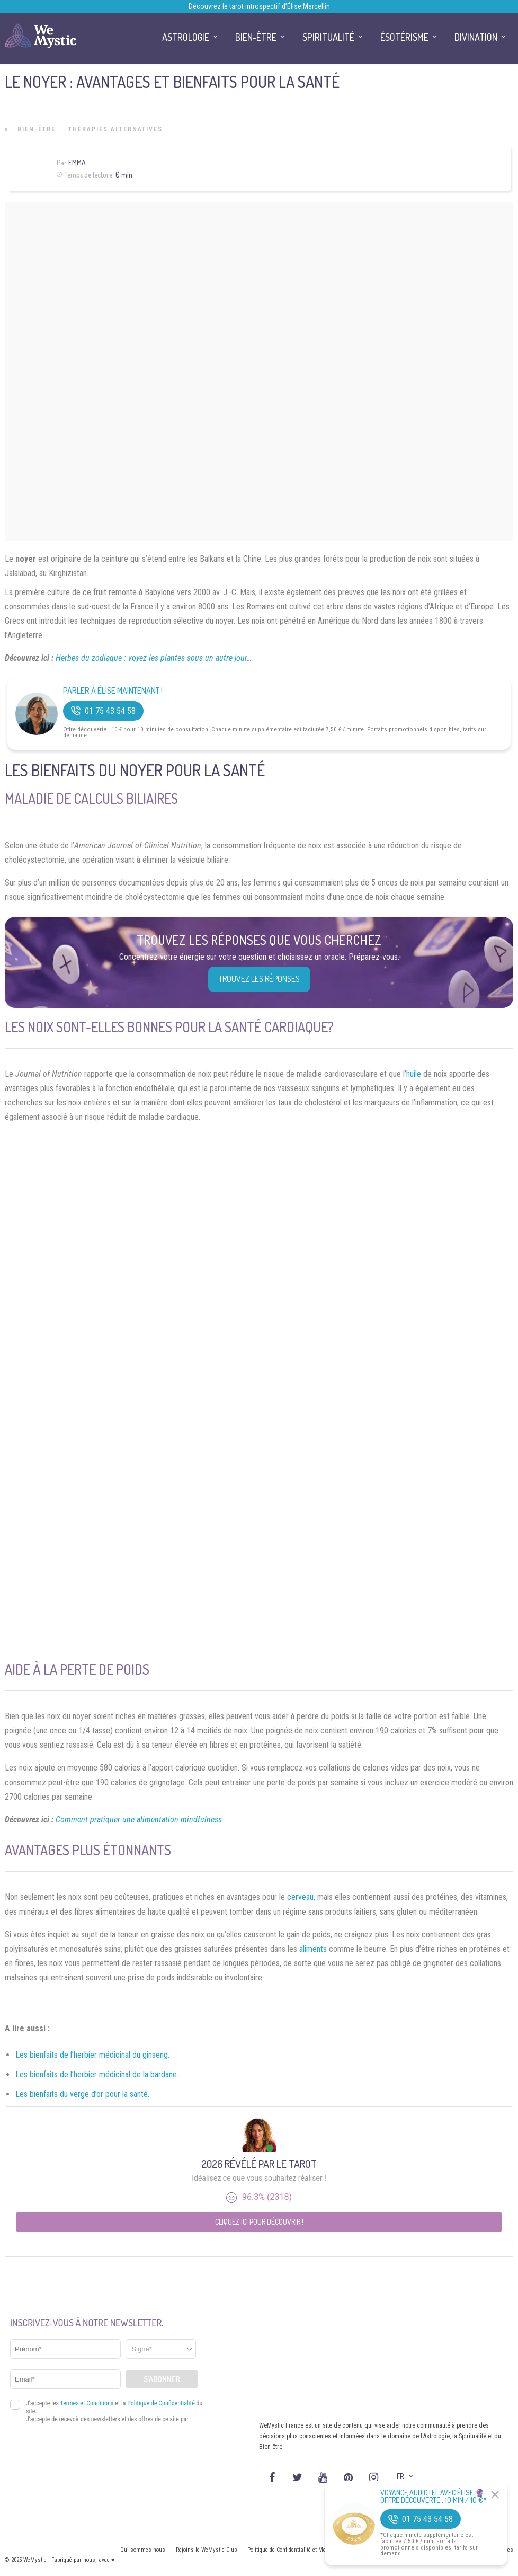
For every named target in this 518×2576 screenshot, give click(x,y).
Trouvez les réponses (259, 978)
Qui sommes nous (142, 2549)
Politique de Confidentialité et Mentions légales (303, 2549)
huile (413, 1074)
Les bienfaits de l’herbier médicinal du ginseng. (92, 2055)
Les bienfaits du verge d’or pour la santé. (82, 2094)
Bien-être (36, 129)
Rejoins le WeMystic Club (206, 2549)
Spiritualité (328, 37)
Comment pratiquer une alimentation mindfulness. (140, 1819)
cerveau (300, 1897)
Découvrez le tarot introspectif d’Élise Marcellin (259, 6)
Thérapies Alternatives (115, 129)
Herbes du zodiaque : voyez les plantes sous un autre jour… (154, 658)
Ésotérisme (404, 37)
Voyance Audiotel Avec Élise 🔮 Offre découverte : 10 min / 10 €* (433, 2496)
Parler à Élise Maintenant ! (113, 691)
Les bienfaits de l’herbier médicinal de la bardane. (96, 2074)
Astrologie (185, 37)
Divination (475, 37)
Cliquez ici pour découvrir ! (259, 2221)
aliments (313, 1949)
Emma (77, 162)
